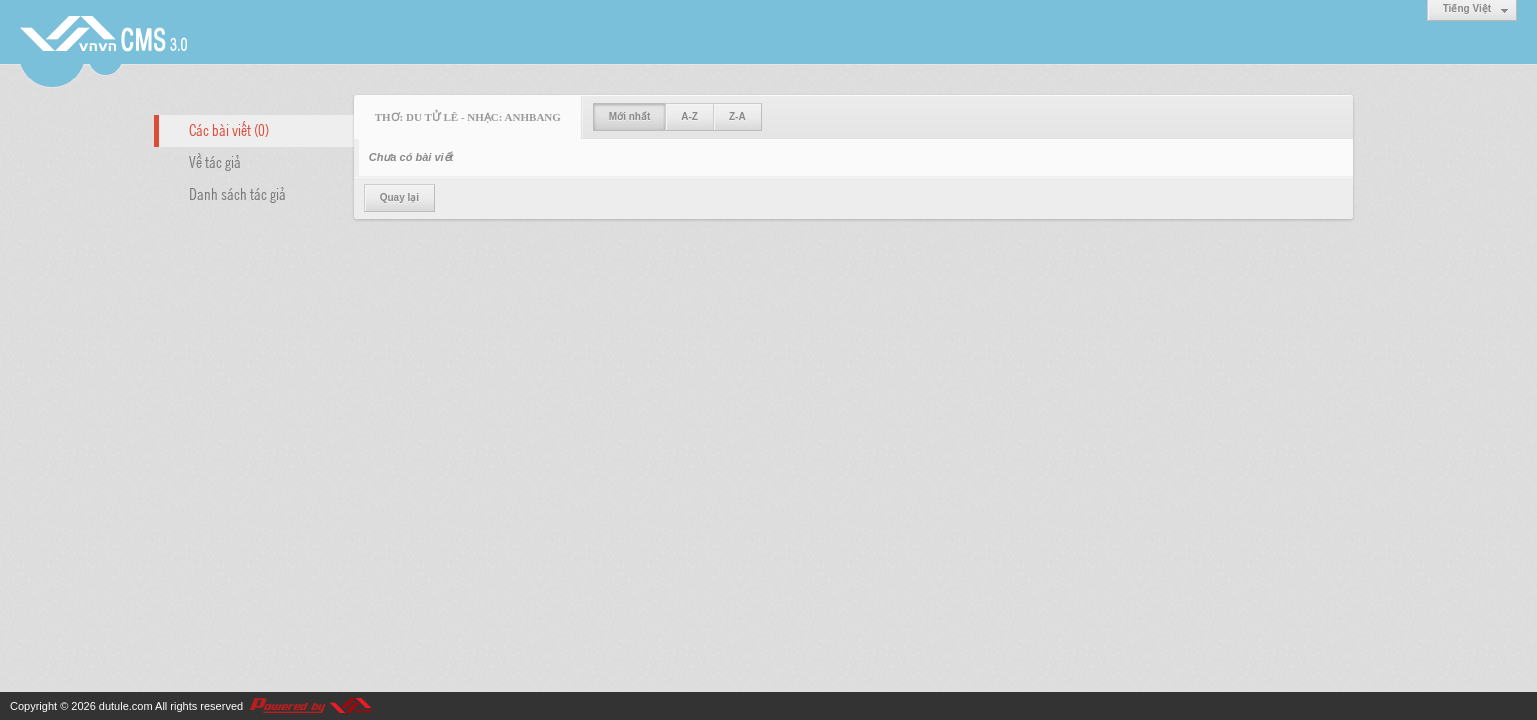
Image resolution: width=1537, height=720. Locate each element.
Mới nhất (629, 116)
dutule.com (126, 706)
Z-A (737, 116)
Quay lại (399, 197)
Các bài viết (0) (229, 129)
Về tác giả (215, 161)
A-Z (689, 116)
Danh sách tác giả (237, 193)
